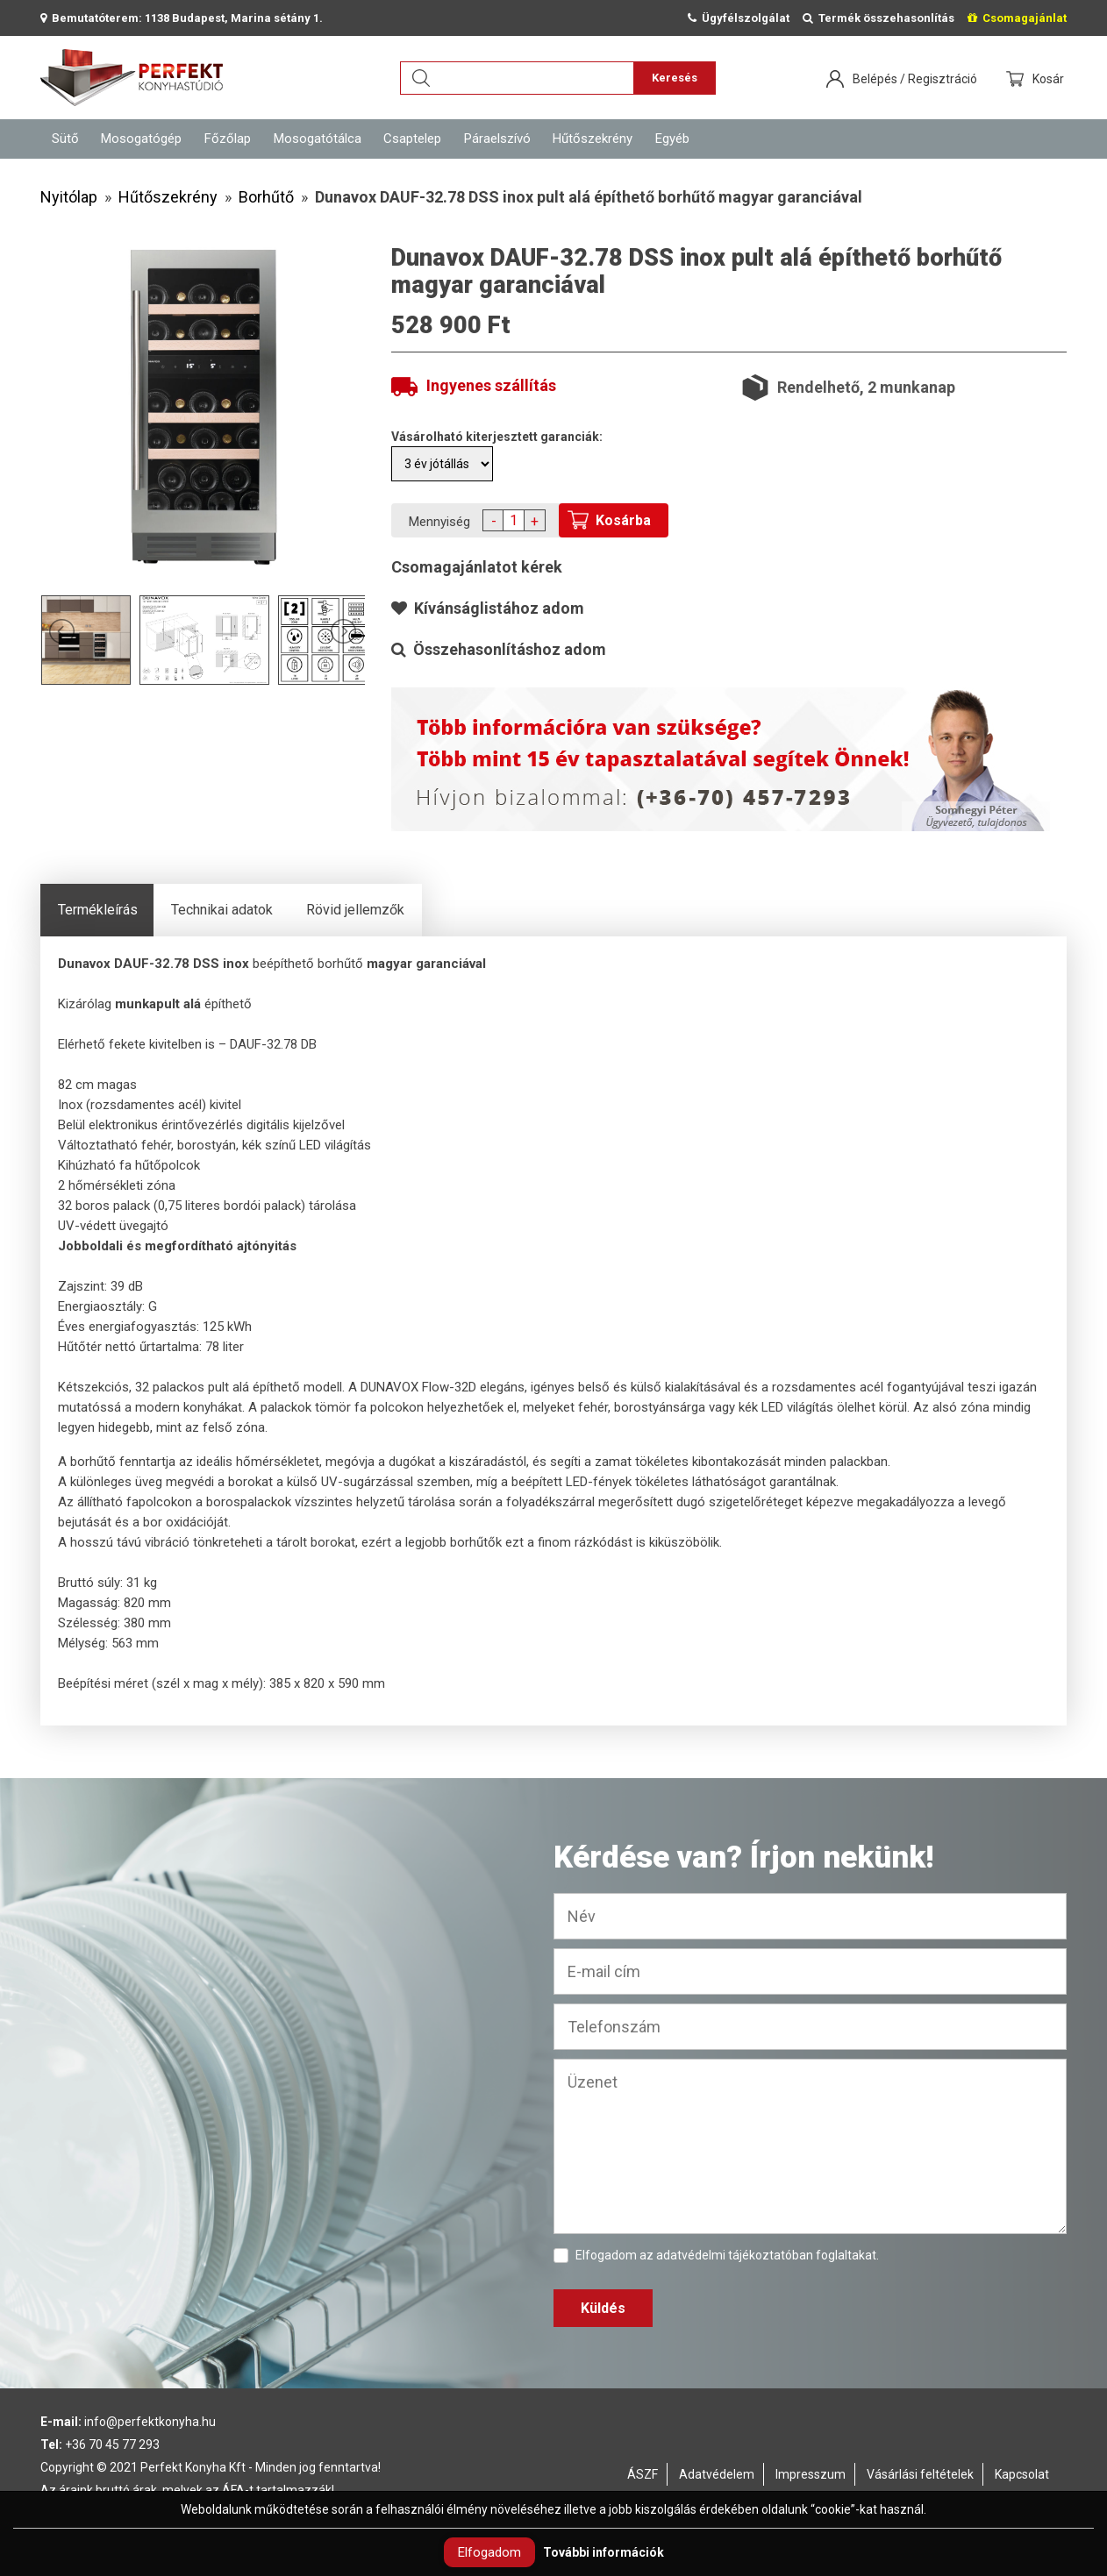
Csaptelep (412, 138)
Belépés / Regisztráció (915, 79)
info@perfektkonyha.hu (150, 2422)
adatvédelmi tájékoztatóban (734, 2255)
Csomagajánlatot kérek (476, 567)
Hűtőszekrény (592, 138)
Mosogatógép (141, 138)
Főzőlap (227, 138)
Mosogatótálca (317, 138)
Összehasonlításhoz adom (498, 649)
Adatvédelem (716, 2474)
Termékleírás (98, 909)
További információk (603, 2552)
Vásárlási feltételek (920, 2474)
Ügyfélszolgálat (738, 18)
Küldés (603, 2308)
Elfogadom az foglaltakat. (716, 2255)
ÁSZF (642, 2474)
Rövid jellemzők (355, 909)
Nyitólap (68, 197)
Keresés (674, 77)
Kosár (1049, 79)
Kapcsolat (1022, 2474)
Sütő (65, 138)
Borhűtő (266, 197)
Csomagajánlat (1017, 18)
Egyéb (672, 138)
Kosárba (623, 520)
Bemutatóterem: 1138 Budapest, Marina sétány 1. (181, 18)
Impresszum (810, 2474)
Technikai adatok (222, 909)
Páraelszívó (497, 138)
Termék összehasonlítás (878, 18)
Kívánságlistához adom (487, 608)
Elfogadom (489, 2552)
